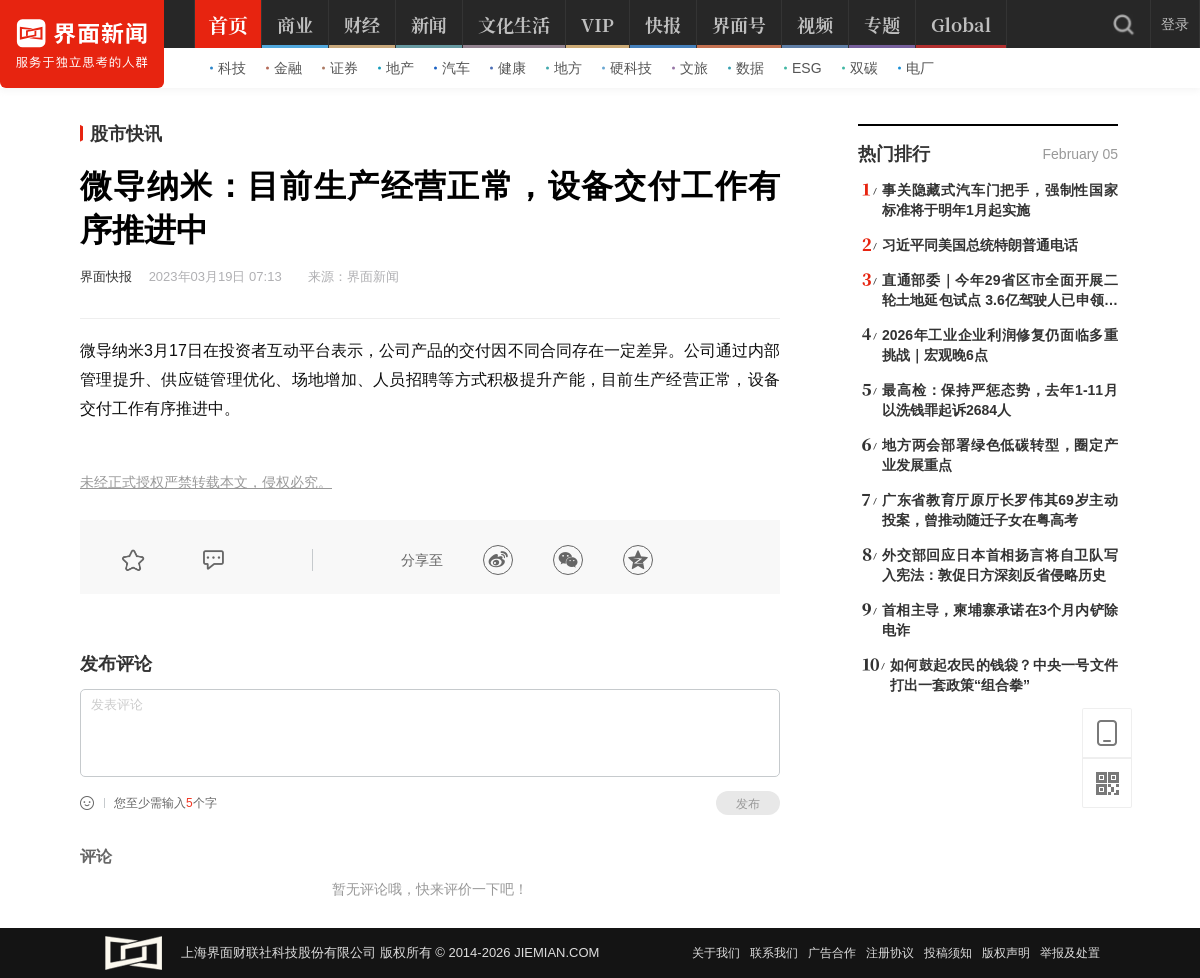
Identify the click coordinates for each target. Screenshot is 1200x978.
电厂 (916, 68)
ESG (803, 68)
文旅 (690, 68)
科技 (228, 68)
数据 (746, 68)
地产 (396, 68)
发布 (748, 804)
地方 (564, 68)
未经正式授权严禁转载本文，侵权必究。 (206, 482)
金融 (284, 68)
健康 (508, 68)
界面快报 (106, 276)
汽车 (452, 68)
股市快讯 (126, 134)
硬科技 (627, 68)
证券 (340, 68)
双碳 (860, 68)
